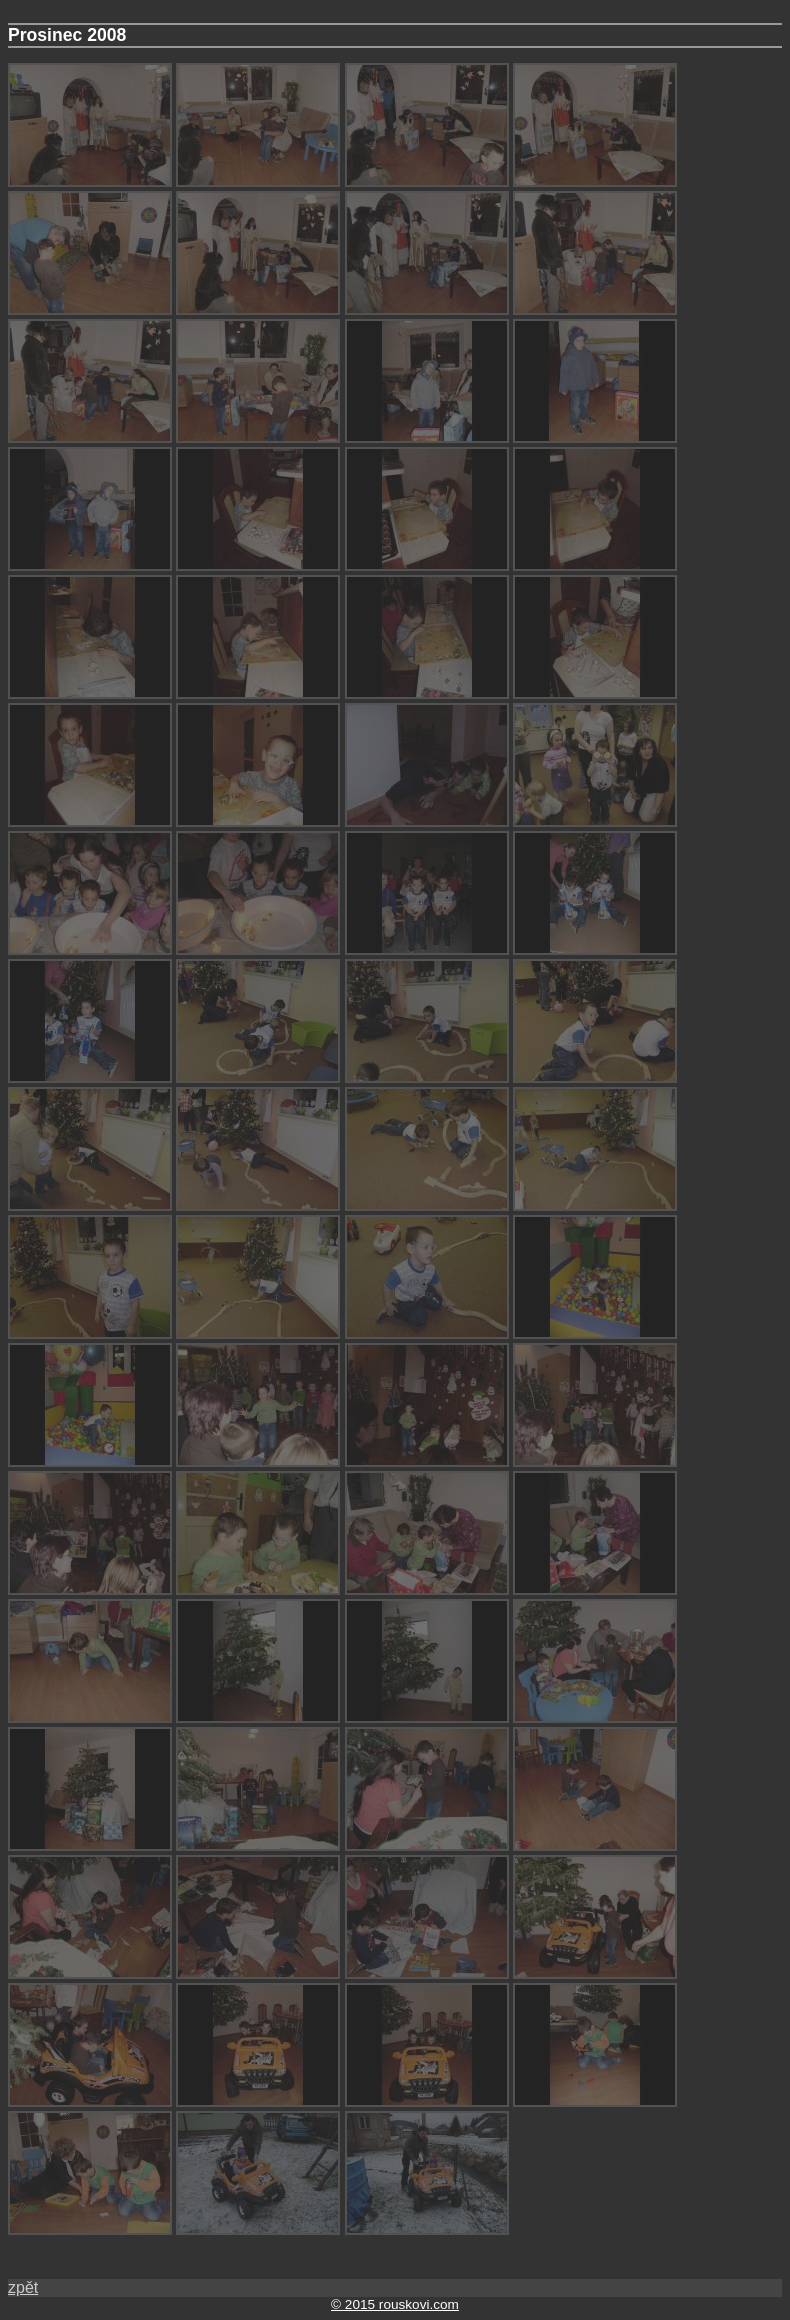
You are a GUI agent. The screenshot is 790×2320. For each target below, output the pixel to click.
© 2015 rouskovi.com (395, 2304)
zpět (23, 2287)
